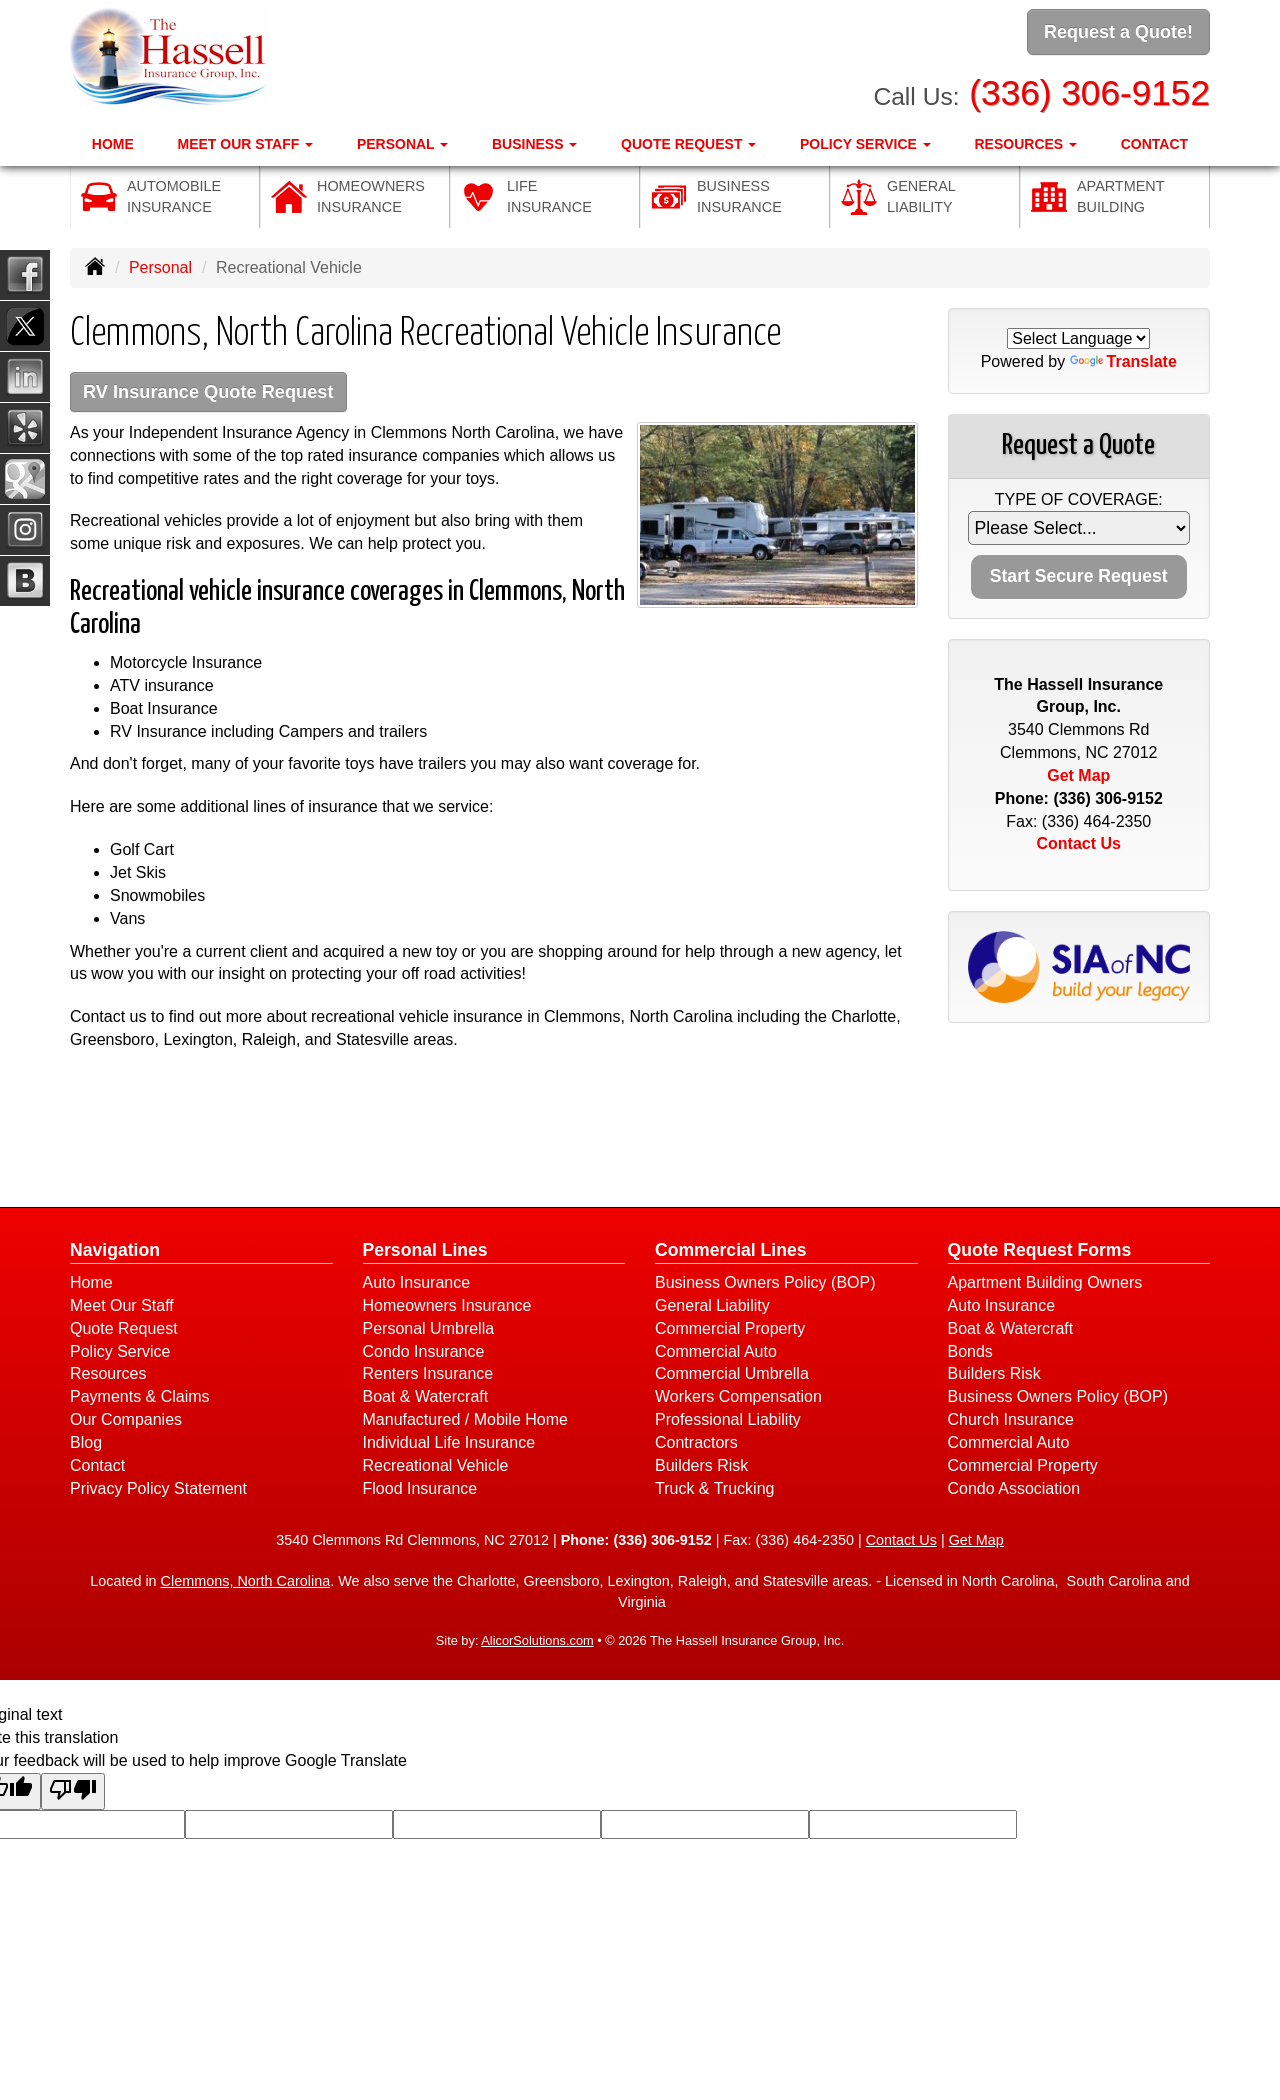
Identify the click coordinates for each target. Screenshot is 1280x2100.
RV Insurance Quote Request (215, 392)
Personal (160, 267)
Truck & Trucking (714, 1489)
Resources (108, 1375)
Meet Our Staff (122, 1306)
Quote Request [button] (688, 141)
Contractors (696, 1443)
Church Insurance (1011, 1420)
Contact (1154, 141)
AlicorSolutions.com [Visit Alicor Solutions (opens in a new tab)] (537, 1642)
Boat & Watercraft (426, 1398)
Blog (86, 1443)
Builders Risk (701, 1466)
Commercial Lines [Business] (731, 1251)
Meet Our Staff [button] (245, 141)
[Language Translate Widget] (1078, 338)
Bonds (970, 1352)
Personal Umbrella (429, 1329)
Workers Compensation (738, 1398)
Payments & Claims (140, 1398)
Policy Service (120, 1352)
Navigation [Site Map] (115, 1251)
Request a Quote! (1118, 33)
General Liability (712, 1306)
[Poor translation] (73, 1792)
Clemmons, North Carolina (246, 1582)
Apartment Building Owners (1045, 1283)
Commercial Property (730, 1329)
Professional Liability (728, 1420)
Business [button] (534, 141)
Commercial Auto (716, 1352)
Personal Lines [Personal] (425, 1251)
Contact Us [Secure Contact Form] (1079, 843)
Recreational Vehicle (436, 1466)
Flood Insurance (420, 1489)
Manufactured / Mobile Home (465, 1420)
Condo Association (1014, 1489)
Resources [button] (1026, 141)
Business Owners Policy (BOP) (765, 1283)
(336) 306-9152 (1089, 90)
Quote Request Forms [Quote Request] (1040, 1251)
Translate (1123, 361)
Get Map (1078, 775)
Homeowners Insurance (447, 1306)
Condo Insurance (424, 1352)
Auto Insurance (417, 1283)
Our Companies (126, 1420)
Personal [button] (402, 141)
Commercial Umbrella (732, 1375)
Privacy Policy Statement (158, 1489)
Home (113, 141)
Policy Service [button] (865, 141)
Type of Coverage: (1079, 499)
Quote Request (124, 1329)
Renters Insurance (428, 1375)
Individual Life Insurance (449, 1443)
